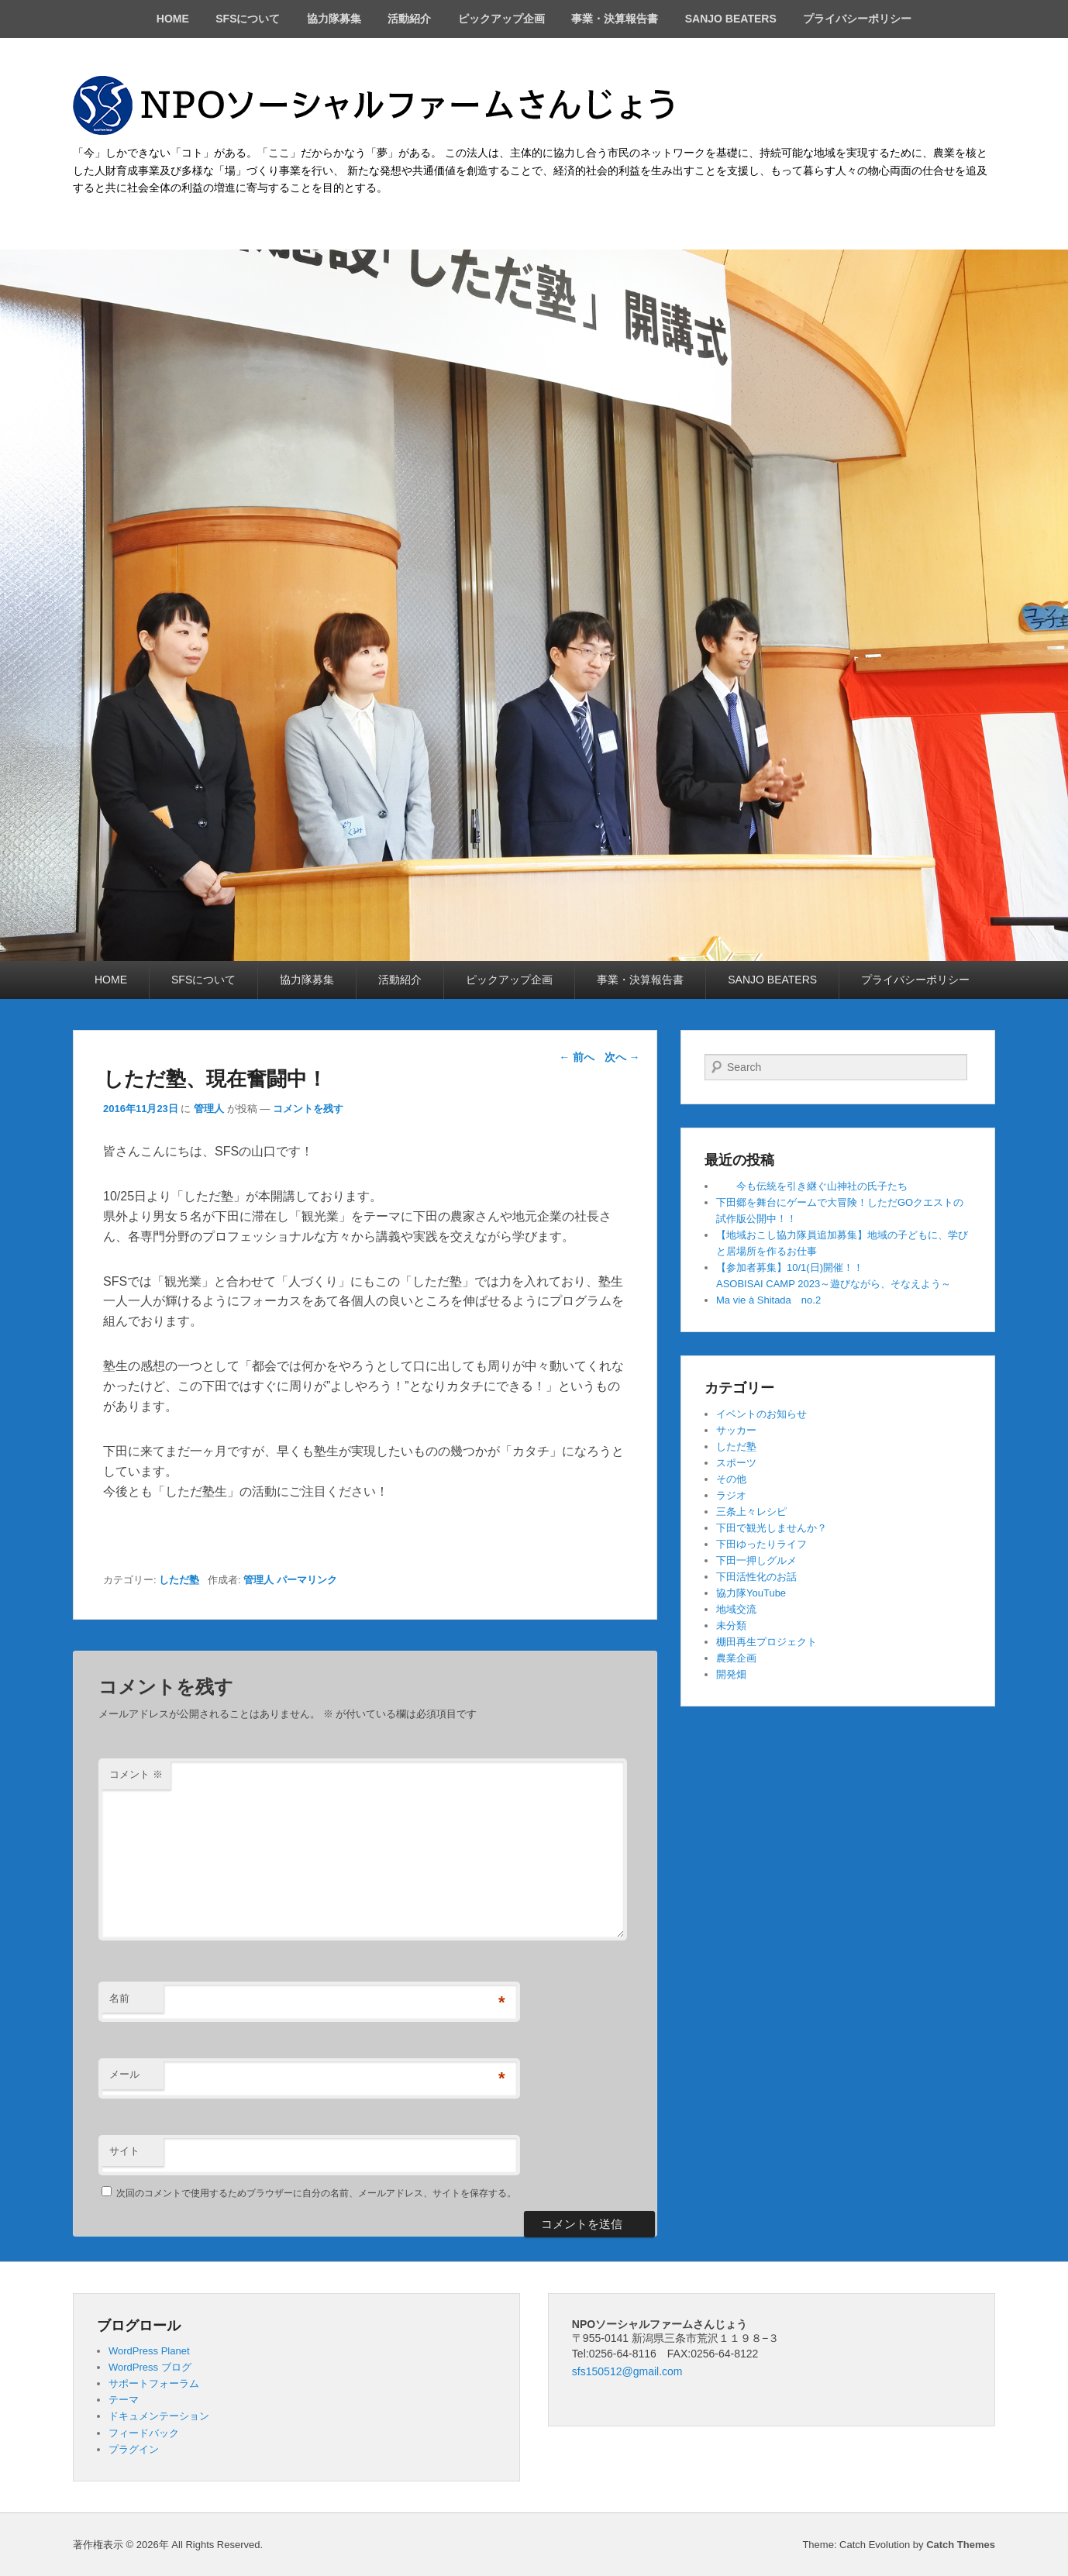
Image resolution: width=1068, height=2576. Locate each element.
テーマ (124, 2400)
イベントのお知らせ (761, 1414)
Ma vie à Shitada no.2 (768, 1300)
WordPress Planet (149, 2351)
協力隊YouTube (751, 1593)
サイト (124, 2151)
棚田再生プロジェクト (766, 1642)
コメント (136, 1774)
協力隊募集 (334, 18)
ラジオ (731, 1495)
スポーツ (736, 1463)
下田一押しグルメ (756, 1560)
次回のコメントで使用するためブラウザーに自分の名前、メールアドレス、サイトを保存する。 (316, 2193)
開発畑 (731, 1674)
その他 (731, 1479)
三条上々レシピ (751, 1511)
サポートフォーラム (154, 2383)
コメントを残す (308, 1108)
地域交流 (736, 1609)
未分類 (731, 1625)
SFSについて (247, 18)
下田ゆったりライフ (761, 1544)
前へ (576, 1057)
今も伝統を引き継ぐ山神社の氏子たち (812, 1186)
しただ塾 (179, 1580)
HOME (173, 18)
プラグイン (134, 2449)
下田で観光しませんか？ (771, 1528)
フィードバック (144, 2433)
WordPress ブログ (150, 2367)
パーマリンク (307, 1580)
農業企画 (736, 1658)
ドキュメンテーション (159, 2416)
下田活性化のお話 (756, 1576)
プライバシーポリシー (857, 18)
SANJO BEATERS (731, 18)
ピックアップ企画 (501, 18)
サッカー (736, 1430)
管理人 (209, 1108)
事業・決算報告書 (614, 18)
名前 (119, 1998)
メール (124, 2074)
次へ (622, 1057)
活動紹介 (409, 18)
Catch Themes (960, 2544)
